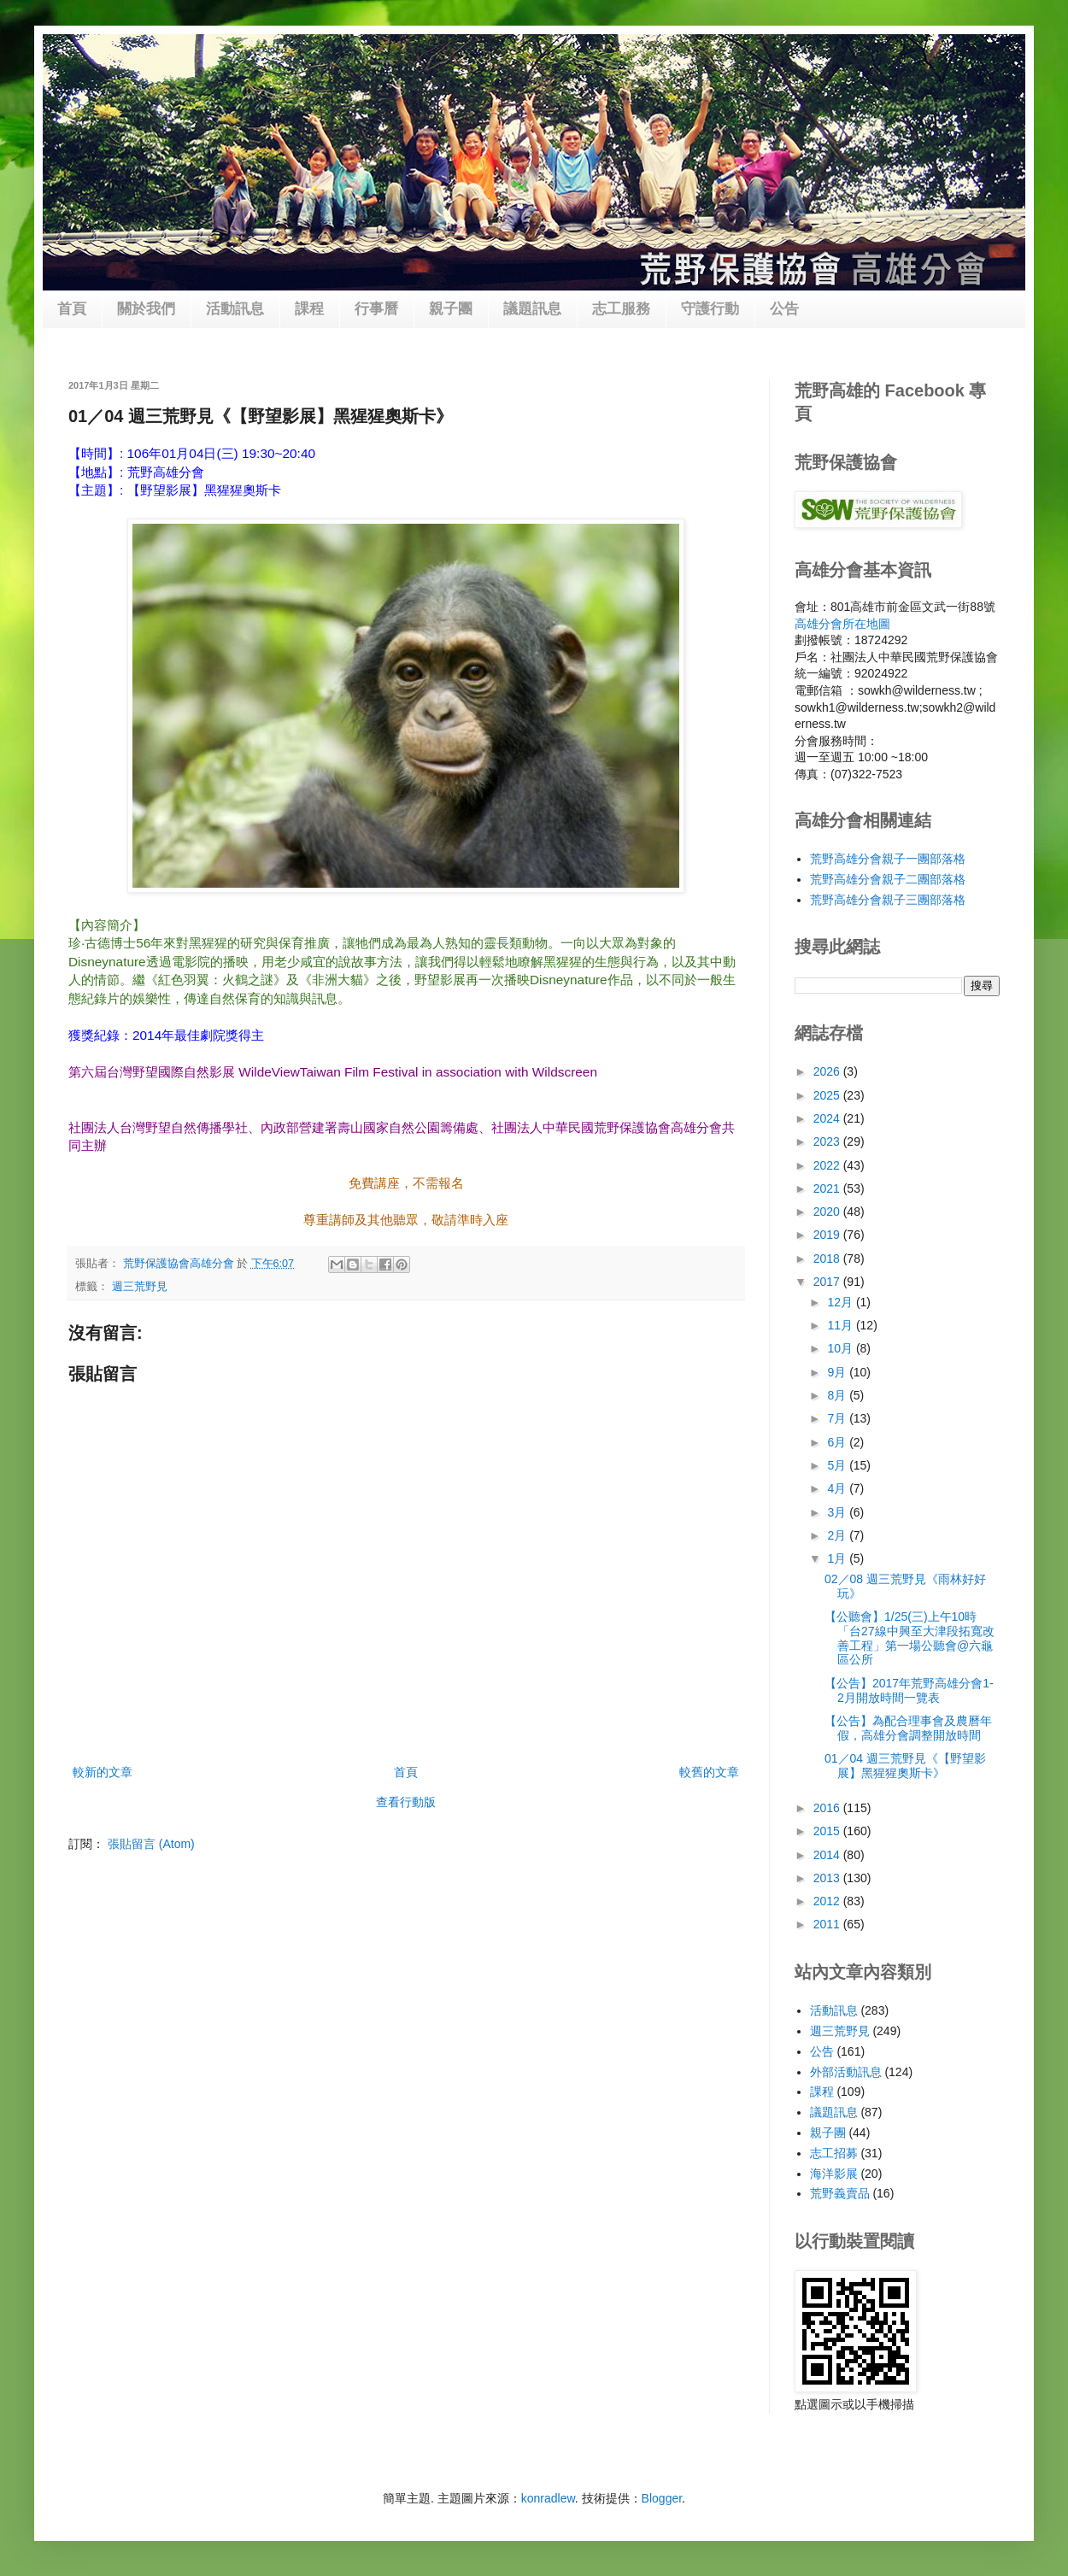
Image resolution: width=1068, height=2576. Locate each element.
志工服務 (621, 309)
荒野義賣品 (840, 2193)
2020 (828, 1211)
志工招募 (834, 2153)
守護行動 (710, 309)
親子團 (450, 309)
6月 (838, 1442)
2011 (828, 1924)
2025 (828, 1095)
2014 (828, 1855)
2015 (828, 1831)
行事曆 (376, 309)
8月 (838, 1395)
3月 (838, 1512)
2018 (828, 1258)
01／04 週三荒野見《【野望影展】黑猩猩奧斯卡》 (905, 1766)
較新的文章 (102, 1772)
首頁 (71, 309)
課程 (309, 309)
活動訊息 (235, 309)
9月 (838, 1372)
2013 (828, 1878)
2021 (828, 1188)
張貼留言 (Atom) (151, 1844)
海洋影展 (834, 2173)
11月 (841, 1325)
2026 (828, 1071)
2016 (828, 1808)
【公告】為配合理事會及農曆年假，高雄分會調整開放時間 (908, 1728)
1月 (838, 1558)
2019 (828, 1234)
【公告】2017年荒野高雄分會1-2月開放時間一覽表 (909, 1690)
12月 (841, 1302)
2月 (838, 1535)
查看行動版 (406, 1802)
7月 (838, 1418)
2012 (828, 1901)
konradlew (548, 2498)
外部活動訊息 (846, 2072)
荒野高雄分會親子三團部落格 (887, 900)
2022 (828, 1165)
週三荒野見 (139, 1287)
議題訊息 (532, 309)
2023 (828, 1141)
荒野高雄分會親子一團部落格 (887, 859)
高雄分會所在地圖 (842, 624)
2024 (828, 1118)
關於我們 (146, 309)
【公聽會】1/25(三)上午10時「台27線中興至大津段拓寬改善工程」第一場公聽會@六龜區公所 (909, 1638)
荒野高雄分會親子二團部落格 (887, 879)
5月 (838, 1465)
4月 (838, 1488)
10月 (841, 1348)
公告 (784, 309)
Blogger (662, 2498)
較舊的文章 (709, 1772)
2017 (828, 1281)
